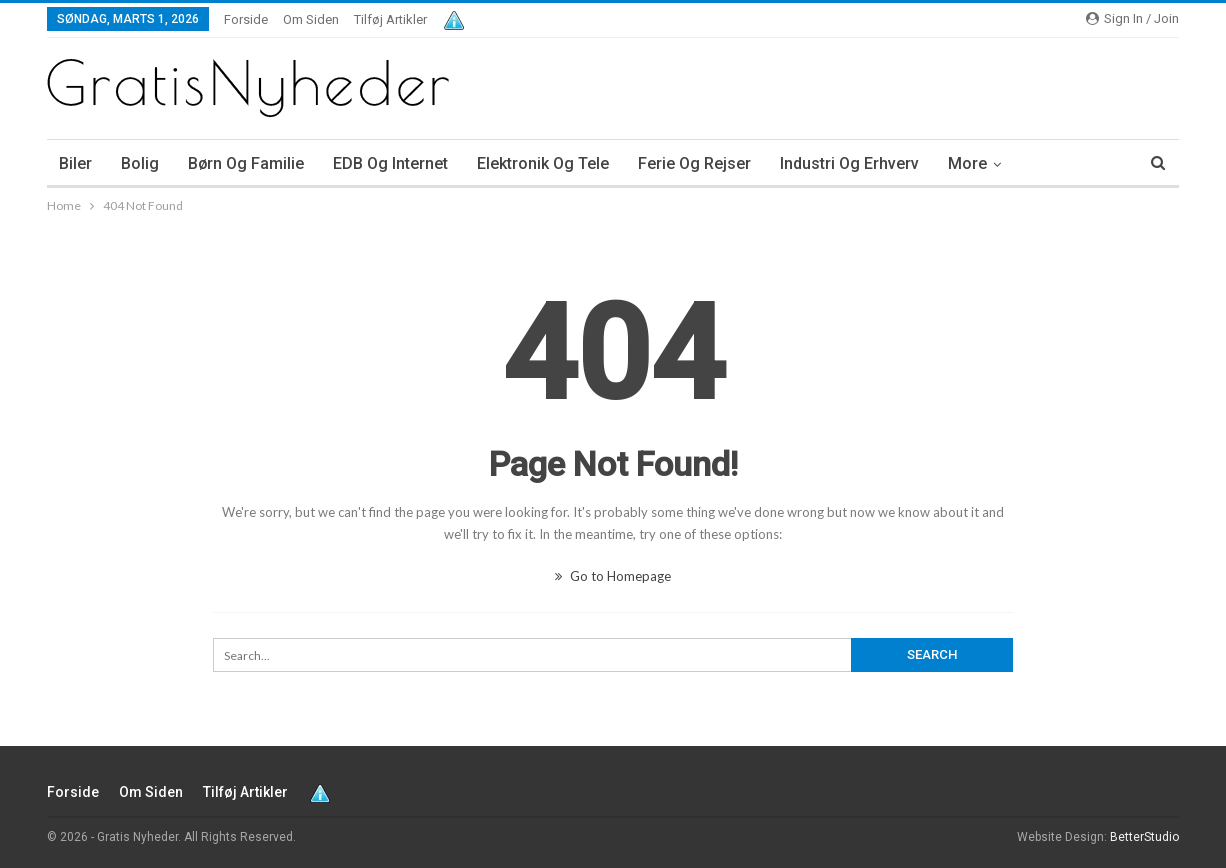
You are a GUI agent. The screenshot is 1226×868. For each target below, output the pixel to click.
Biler (75, 163)
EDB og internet (390, 163)
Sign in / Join (1132, 18)
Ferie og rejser (694, 163)
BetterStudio (1144, 837)
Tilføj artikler (390, 19)
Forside (246, 19)
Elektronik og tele (543, 163)
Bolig (140, 163)
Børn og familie (246, 163)
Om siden (311, 19)
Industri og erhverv (849, 163)
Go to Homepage (613, 576)
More (967, 163)
